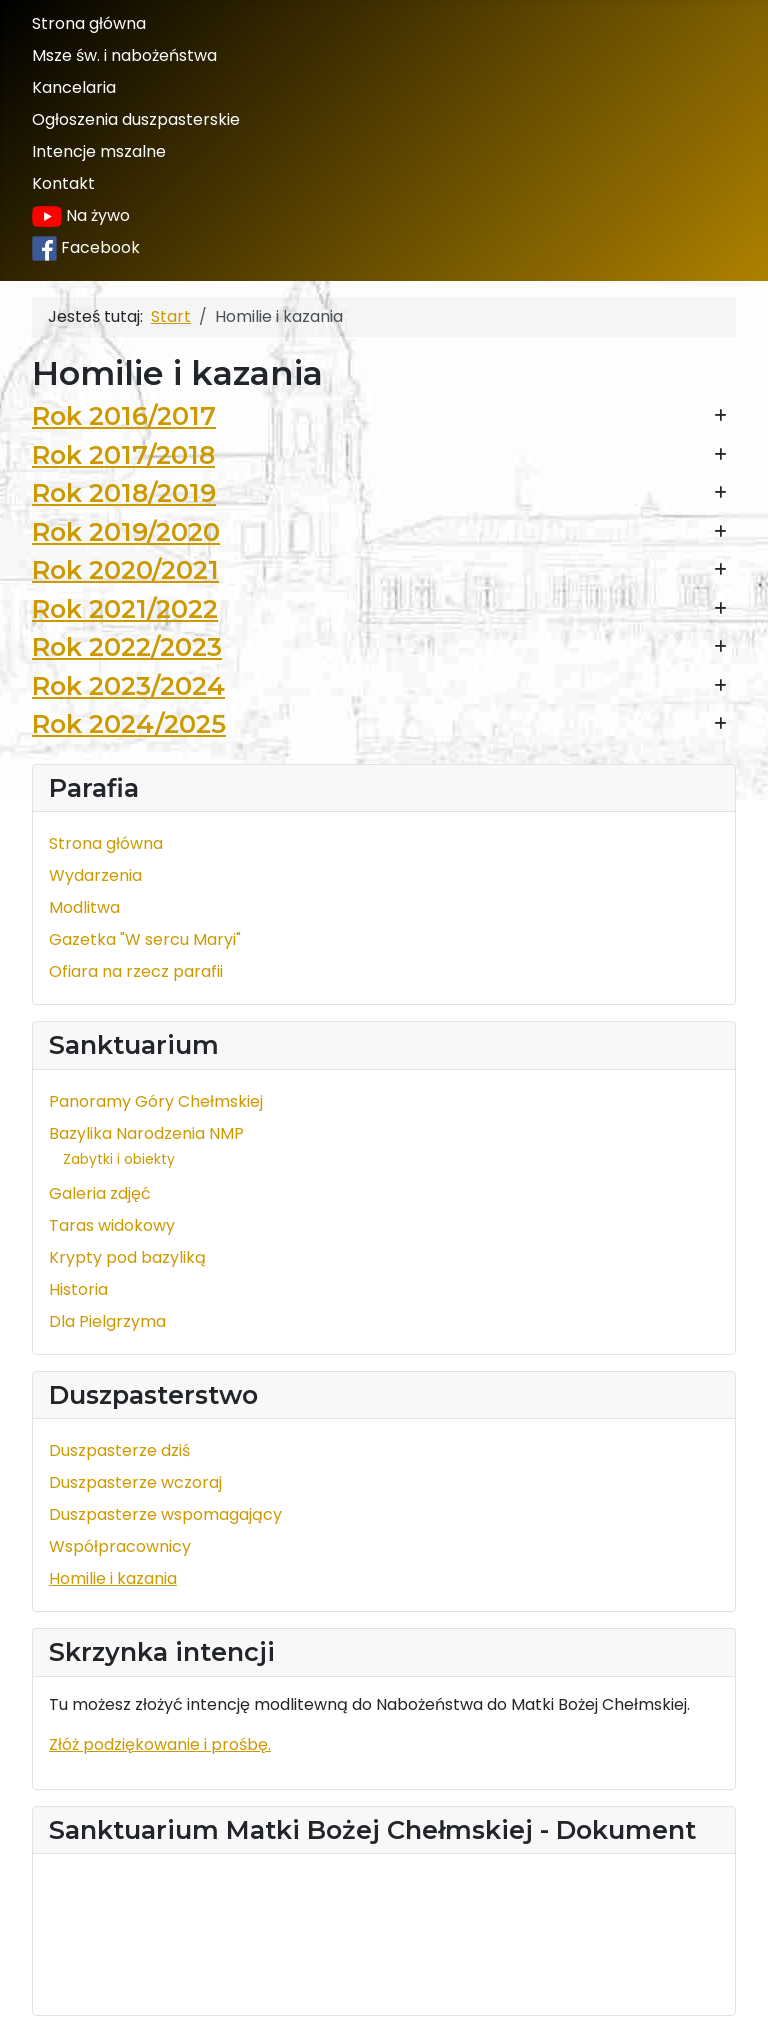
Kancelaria (74, 87)
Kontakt (63, 183)
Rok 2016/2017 (124, 415)
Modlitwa (84, 907)
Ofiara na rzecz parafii (136, 971)
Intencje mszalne (99, 151)
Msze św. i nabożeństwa (124, 55)
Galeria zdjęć (100, 1193)
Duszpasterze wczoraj (135, 1482)
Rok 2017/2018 (123, 454)
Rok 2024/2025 (129, 723)
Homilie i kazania (113, 1578)
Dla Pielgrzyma (107, 1321)
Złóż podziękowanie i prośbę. (160, 1744)
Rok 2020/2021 (125, 569)
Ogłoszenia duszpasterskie (136, 119)
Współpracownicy (120, 1546)
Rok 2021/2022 (125, 608)
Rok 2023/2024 (128, 685)
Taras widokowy (112, 1225)
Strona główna (89, 23)
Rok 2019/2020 (126, 531)
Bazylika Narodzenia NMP (146, 1133)
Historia (78, 1289)
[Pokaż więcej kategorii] (720, 416)
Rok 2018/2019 (124, 492)
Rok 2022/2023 (127, 646)
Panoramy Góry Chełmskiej (156, 1101)
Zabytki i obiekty (119, 1159)
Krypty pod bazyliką (127, 1257)
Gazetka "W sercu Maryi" (145, 939)
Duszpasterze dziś (119, 1450)
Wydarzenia (95, 875)
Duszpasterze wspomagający (165, 1514)
